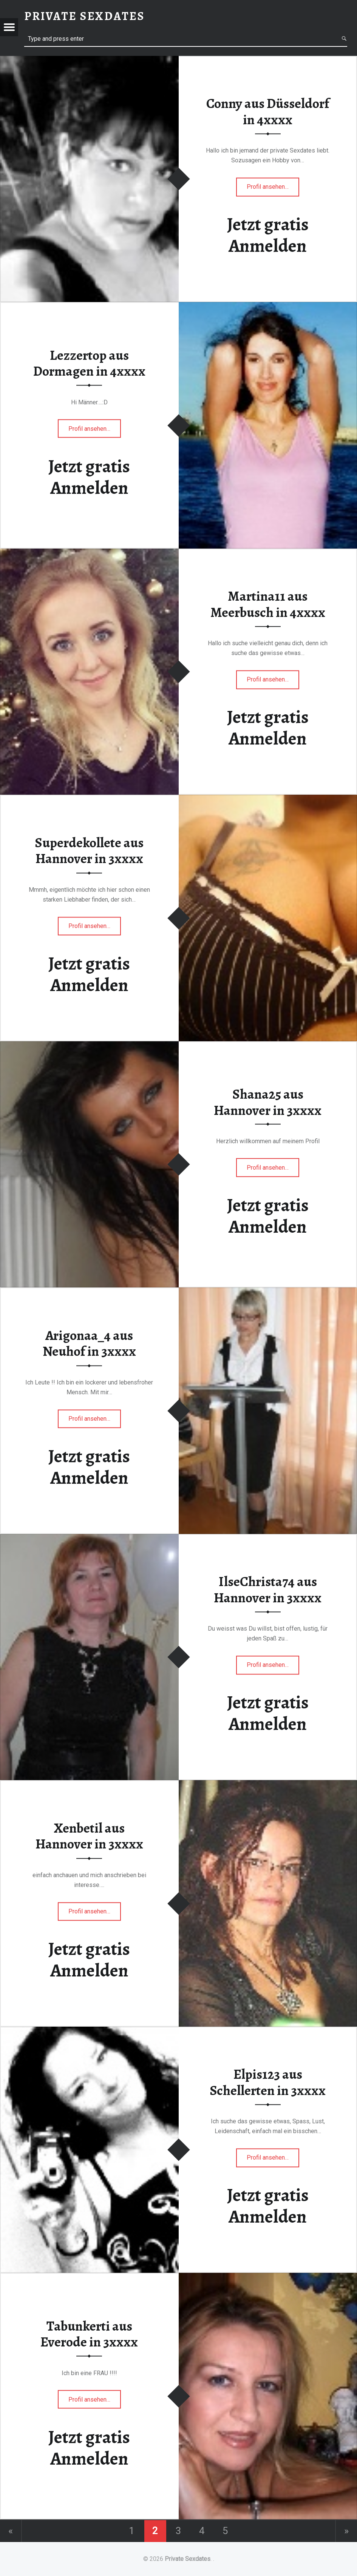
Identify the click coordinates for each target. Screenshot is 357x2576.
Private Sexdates (187, 2558)
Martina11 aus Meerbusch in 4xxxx (267, 604)
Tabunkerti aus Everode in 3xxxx (89, 2334)
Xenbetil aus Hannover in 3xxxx (89, 1836)
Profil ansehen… (268, 189)
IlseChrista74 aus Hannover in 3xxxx (267, 1590)
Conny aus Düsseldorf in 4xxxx (267, 112)
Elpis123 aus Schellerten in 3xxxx (268, 2083)
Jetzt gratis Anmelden (268, 235)
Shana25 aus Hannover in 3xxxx (267, 1102)
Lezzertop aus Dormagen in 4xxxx (89, 363)
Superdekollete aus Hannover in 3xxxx (89, 851)
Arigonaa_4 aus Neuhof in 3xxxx (89, 1343)
